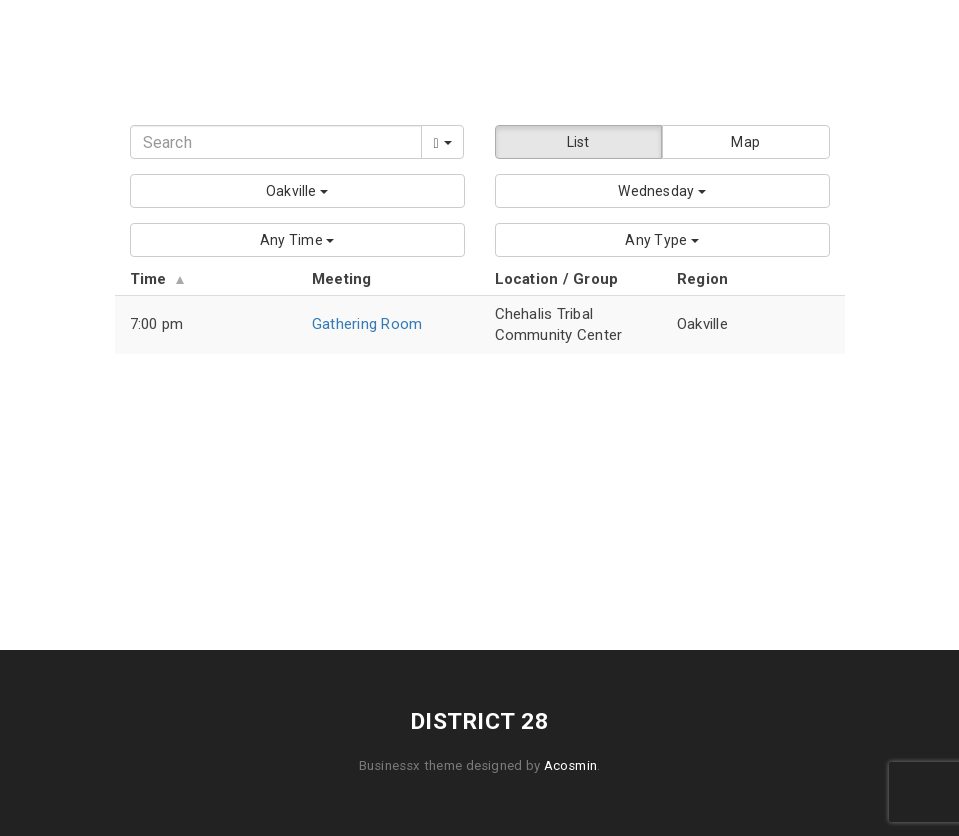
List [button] (578, 142)
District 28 (479, 54)
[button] (297, 191)
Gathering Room (367, 324)
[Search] (276, 142)
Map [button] (745, 142)
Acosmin (571, 765)
